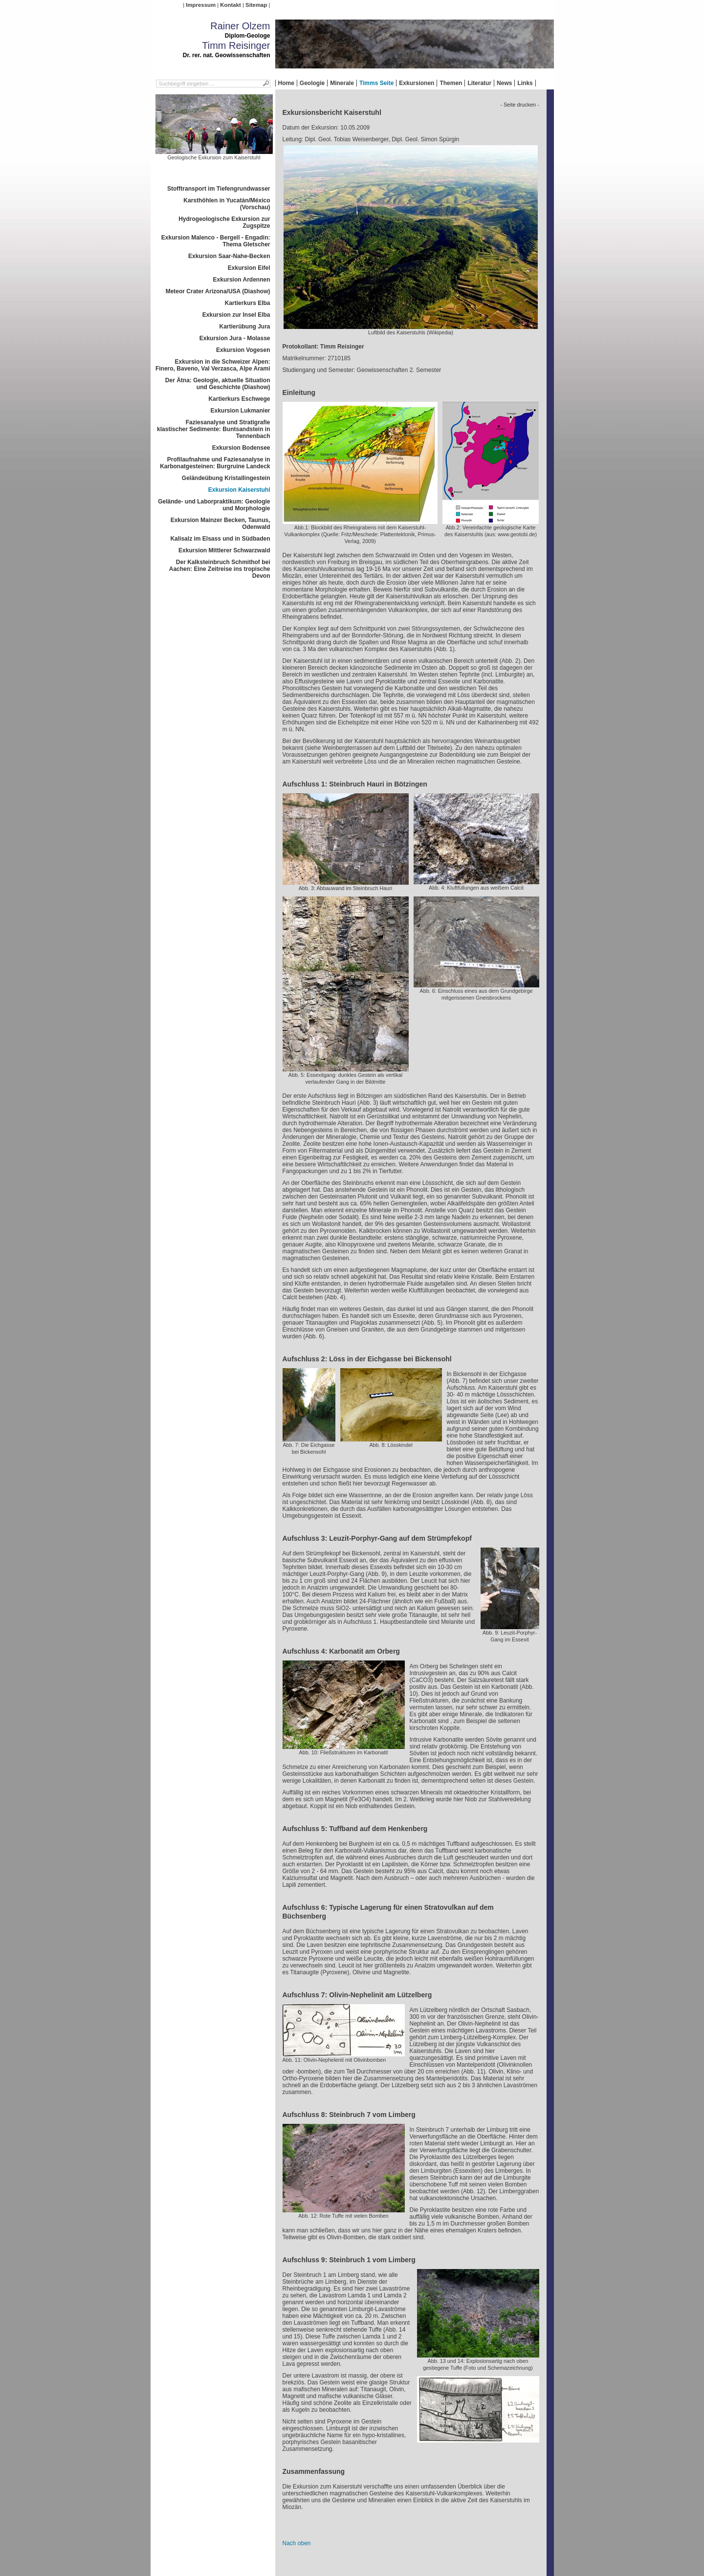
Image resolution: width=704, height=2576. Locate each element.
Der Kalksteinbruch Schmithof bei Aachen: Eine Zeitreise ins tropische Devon (219, 569)
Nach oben (297, 2543)
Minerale (342, 83)
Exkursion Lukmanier (240, 410)
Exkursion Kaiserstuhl (239, 489)
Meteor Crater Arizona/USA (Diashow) (218, 291)
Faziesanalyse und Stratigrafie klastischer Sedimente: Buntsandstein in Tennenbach (213, 429)
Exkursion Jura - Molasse (234, 338)
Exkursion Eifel (249, 267)
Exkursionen (416, 83)
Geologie (312, 83)
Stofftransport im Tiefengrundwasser (218, 188)
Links (524, 83)
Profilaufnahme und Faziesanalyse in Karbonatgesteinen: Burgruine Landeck (215, 463)
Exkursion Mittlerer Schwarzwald (224, 550)
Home (286, 83)
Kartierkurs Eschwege (239, 398)
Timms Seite (376, 83)
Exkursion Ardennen (241, 279)
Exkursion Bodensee (241, 447)
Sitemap (256, 5)
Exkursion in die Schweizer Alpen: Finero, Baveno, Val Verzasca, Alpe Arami (212, 365)
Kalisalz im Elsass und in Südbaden (220, 538)
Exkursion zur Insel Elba (236, 314)
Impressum (201, 5)
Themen (451, 83)
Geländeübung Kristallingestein (226, 478)
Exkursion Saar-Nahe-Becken (229, 256)
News (504, 83)
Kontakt (230, 5)
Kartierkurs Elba (247, 303)
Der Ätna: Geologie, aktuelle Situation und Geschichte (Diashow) (217, 384)
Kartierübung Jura (244, 326)
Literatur (479, 83)
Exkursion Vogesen (243, 350)
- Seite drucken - (519, 105)
